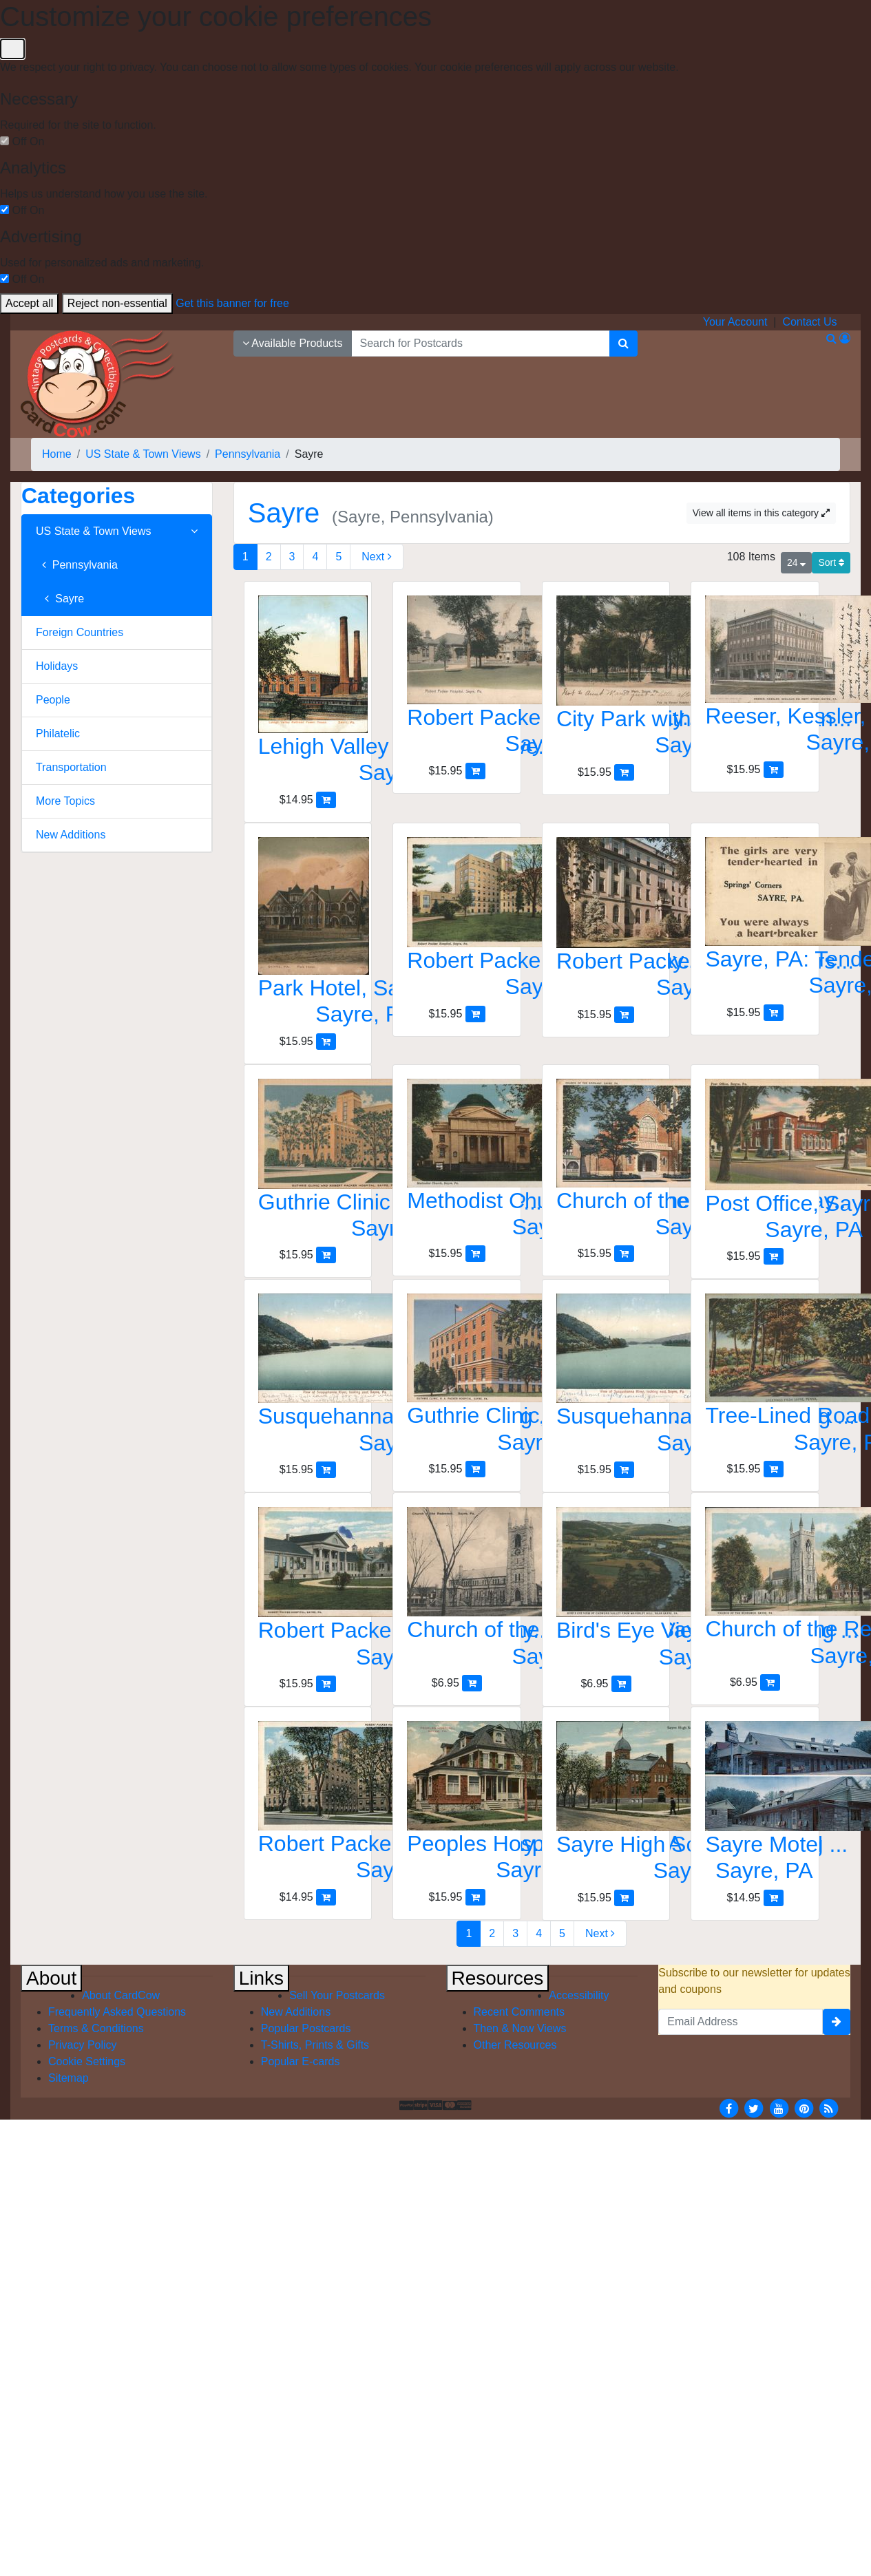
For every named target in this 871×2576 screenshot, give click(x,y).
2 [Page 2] (269, 556)
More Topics (65, 801)
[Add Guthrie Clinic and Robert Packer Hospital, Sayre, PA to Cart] (326, 1254)
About (51, 1978)
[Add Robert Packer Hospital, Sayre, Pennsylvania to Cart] (475, 771)
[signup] (836, 2022)
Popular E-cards (300, 2061)
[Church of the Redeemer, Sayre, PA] (457, 1591)
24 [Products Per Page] (796, 562)
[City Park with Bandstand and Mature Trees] (606, 679)
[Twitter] (754, 2107)
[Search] (623, 343)
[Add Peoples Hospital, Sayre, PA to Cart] (475, 1897)
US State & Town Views (117, 531)
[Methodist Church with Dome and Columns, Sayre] (457, 1162)
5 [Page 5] (338, 556)
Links (261, 1978)
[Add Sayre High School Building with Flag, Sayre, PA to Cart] (624, 1897)
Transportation (71, 767)
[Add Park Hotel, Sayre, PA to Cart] (326, 1041)
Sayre (60, 598)
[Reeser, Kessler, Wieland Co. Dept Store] (755, 678)
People (53, 700)
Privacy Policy (82, 2045)
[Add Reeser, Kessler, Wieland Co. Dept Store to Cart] (774, 769)
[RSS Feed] (829, 2107)
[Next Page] (376, 557)
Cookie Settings (86, 2061)
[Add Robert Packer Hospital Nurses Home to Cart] (624, 1014)
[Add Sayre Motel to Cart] (774, 1897)
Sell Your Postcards (337, 1995)
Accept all (29, 303)
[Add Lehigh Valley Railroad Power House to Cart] (326, 799)
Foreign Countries (79, 632)
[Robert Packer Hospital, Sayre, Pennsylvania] (457, 679)
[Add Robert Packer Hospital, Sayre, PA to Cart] (475, 1014)
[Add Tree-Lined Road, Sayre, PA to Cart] (774, 1469)
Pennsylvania (77, 565)
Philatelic (58, 733)
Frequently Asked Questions (117, 2012)
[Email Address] (740, 2022)
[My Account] (844, 338)
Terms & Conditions (96, 2028)
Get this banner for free (232, 303)
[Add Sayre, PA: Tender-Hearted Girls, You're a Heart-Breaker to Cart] (774, 1012)
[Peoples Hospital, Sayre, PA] (457, 1805)
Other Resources (515, 2045)
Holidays (57, 666)
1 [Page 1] (245, 556)
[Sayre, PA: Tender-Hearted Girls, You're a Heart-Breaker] (755, 920)
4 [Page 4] (315, 556)
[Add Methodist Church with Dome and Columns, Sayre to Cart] (475, 1253)
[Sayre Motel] (755, 1805)
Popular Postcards (306, 2028)
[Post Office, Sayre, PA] (755, 1164)
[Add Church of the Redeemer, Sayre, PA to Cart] (472, 1683)
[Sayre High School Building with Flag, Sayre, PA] (606, 1805)
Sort (831, 562)
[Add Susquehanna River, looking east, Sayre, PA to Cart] (326, 1469)
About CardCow (121, 1995)
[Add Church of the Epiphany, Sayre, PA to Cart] (624, 1253)
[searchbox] (481, 343)
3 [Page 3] (292, 556)
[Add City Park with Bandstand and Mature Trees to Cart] (624, 772)
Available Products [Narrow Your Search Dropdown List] (292, 343)
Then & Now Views (520, 2028)
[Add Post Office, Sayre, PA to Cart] (774, 1256)
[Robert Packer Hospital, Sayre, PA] (457, 921)
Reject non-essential (117, 303)
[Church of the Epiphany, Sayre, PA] (606, 1162)
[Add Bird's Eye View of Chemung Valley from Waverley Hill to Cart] (621, 1683)
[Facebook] (728, 2107)
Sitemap (68, 2078)
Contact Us (809, 322)
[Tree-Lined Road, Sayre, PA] (755, 1377)
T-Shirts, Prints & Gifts (315, 2045)
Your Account (735, 322)
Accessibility (579, 1995)
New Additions (70, 835)
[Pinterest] (804, 2107)
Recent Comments (519, 2012)
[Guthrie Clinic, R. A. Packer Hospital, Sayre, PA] (457, 1377)
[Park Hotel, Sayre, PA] (308, 935)
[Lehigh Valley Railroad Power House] (308, 693)
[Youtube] (779, 2107)
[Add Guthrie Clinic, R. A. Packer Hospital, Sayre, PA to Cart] (475, 1469)
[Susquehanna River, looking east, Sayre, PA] (308, 1377)
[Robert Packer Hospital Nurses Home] (606, 921)
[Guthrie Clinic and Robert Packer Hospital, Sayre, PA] (308, 1163)
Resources (498, 1978)
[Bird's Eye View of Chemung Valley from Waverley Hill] (606, 1591)
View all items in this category (761, 512)
